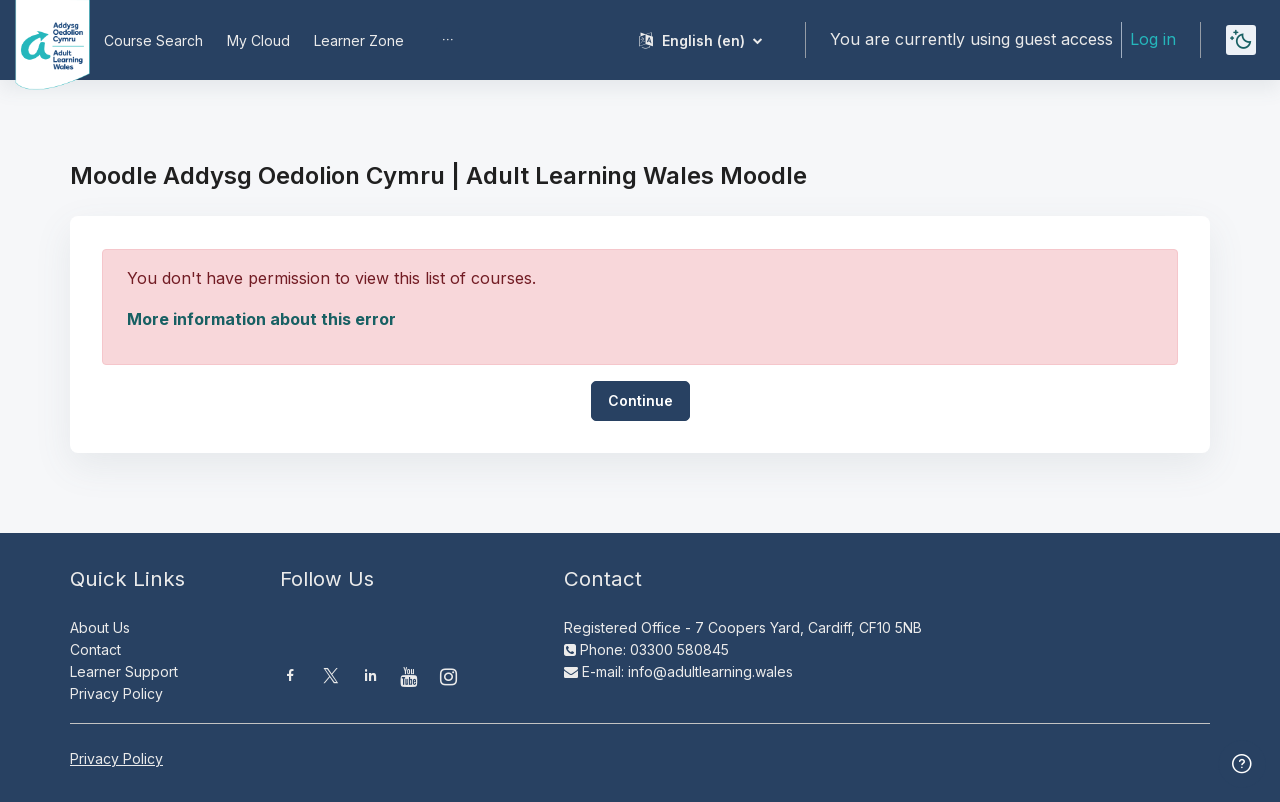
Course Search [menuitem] (153, 40)
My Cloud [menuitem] (258, 40)
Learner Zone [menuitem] (359, 40)
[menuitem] (448, 40)
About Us (100, 627)
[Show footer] (1242, 764)
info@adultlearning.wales (710, 671)
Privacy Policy (116, 693)
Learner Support (124, 671)
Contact (95, 649)
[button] (700, 40)
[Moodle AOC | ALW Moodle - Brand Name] (38, 40)
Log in (1153, 39)
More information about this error (261, 319)
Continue (640, 400)
